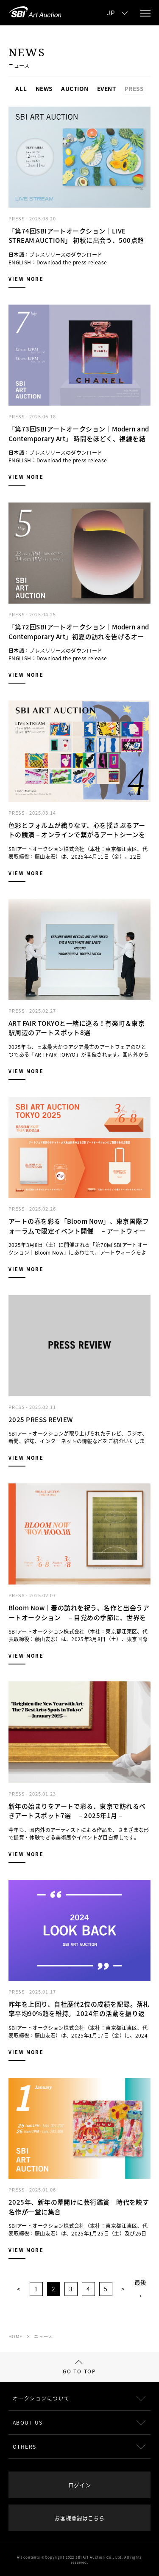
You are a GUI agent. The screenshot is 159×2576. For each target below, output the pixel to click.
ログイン (79, 2485)
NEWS (44, 89)
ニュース (43, 2336)
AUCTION (74, 89)
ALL (21, 89)
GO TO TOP (79, 2367)
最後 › (140, 2288)
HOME (15, 2336)
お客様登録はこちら (79, 2518)
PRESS (134, 89)
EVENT (106, 89)
